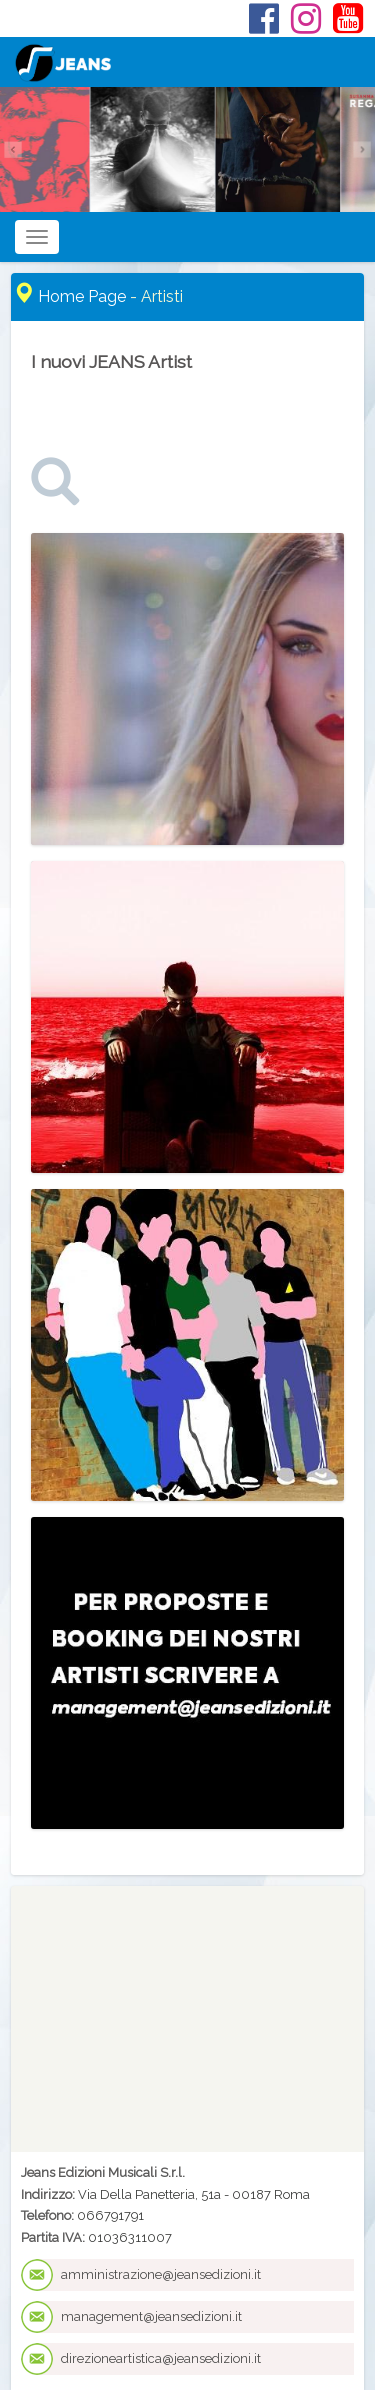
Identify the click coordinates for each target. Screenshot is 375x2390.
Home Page (82, 296)
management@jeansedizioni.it (151, 2316)
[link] (55, 498)
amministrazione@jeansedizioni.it (161, 2274)
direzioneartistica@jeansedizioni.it (161, 2358)
